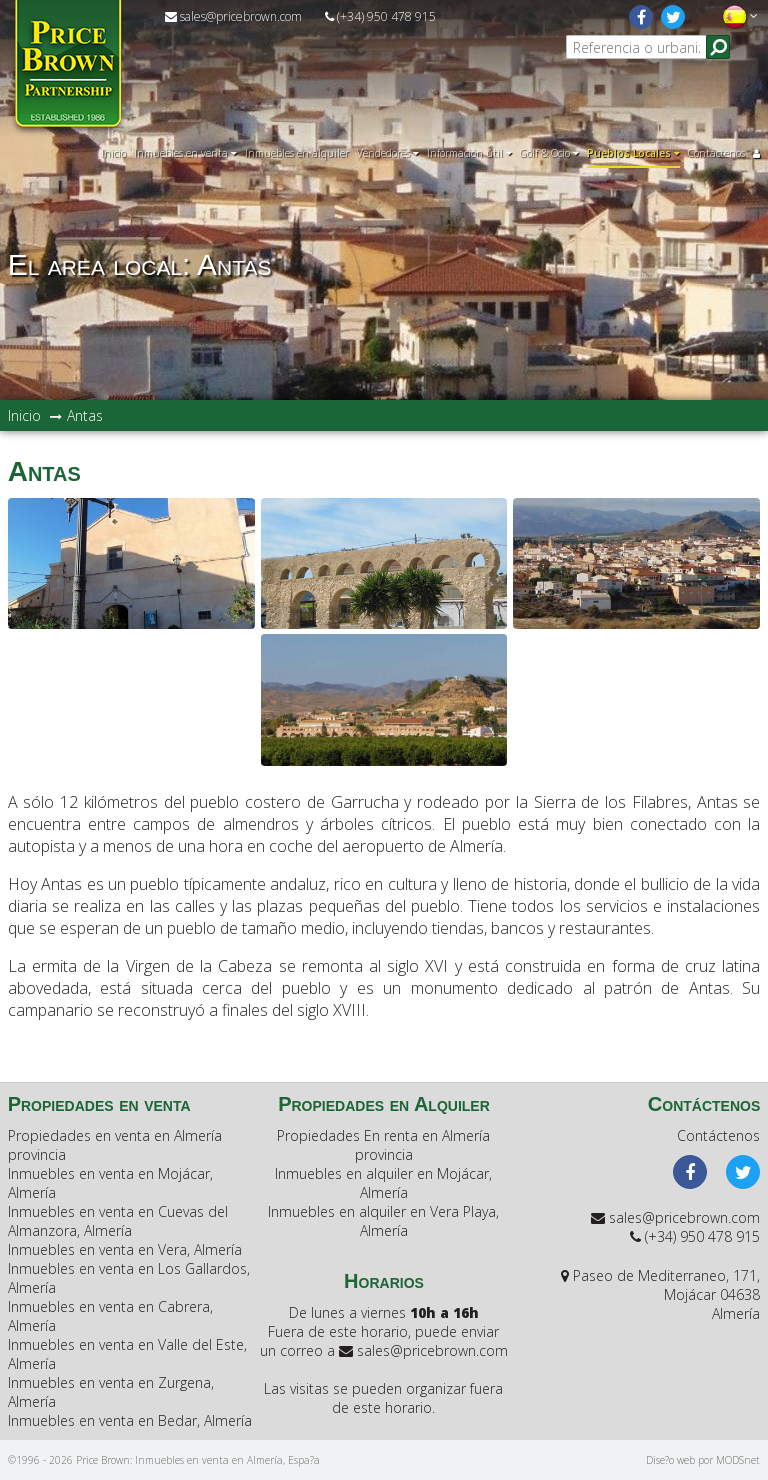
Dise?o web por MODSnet (703, 1460)
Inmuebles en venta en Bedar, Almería (130, 1420)
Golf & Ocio (549, 153)
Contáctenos (716, 153)
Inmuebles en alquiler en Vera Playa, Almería (383, 1221)
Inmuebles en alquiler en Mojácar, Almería (383, 1183)
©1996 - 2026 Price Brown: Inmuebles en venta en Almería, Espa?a (164, 1460)
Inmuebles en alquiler (297, 153)
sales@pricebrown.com (233, 16)
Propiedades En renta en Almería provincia (383, 1145)
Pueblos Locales (633, 153)
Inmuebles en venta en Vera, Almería (125, 1249)
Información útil (469, 153)
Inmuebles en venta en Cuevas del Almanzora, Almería (118, 1221)
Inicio (113, 153)
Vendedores (388, 153)
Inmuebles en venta (185, 153)
